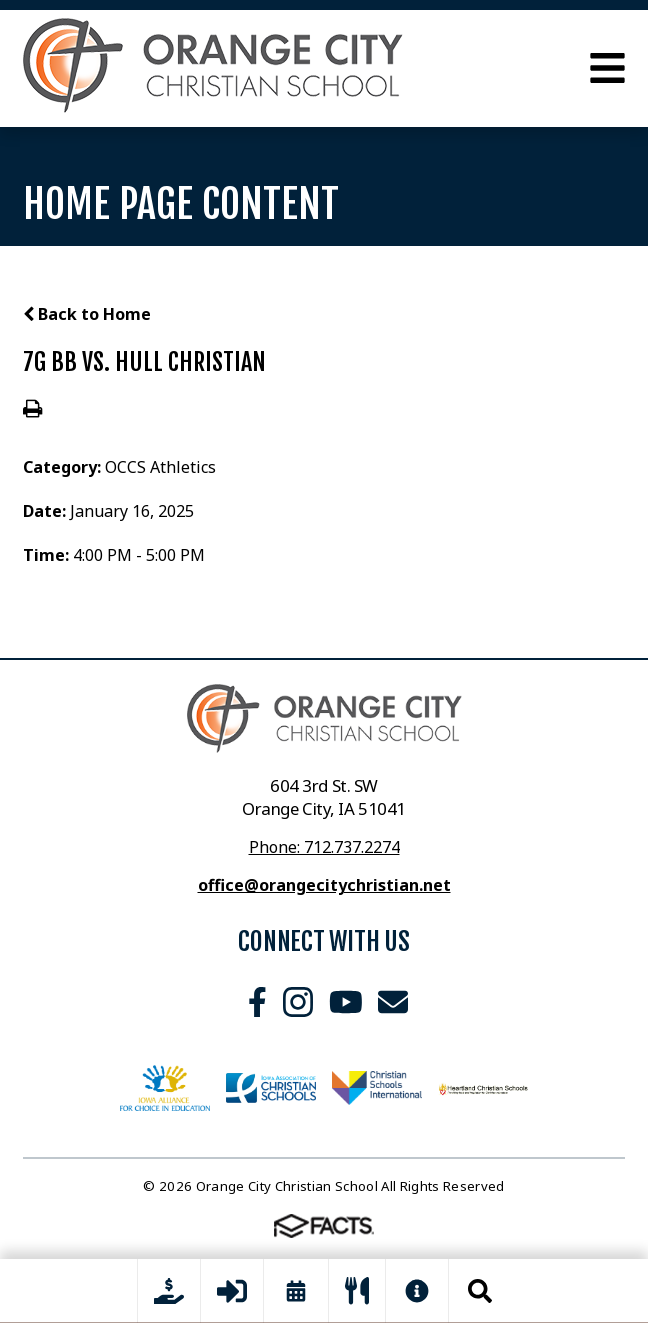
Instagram (298, 1002)
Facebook (257, 1002)
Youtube (346, 1002)
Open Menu (607, 68)
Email (393, 1002)
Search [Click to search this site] (480, 1291)
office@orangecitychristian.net (324, 885)
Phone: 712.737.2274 (324, 847)
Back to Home (87, 314)
